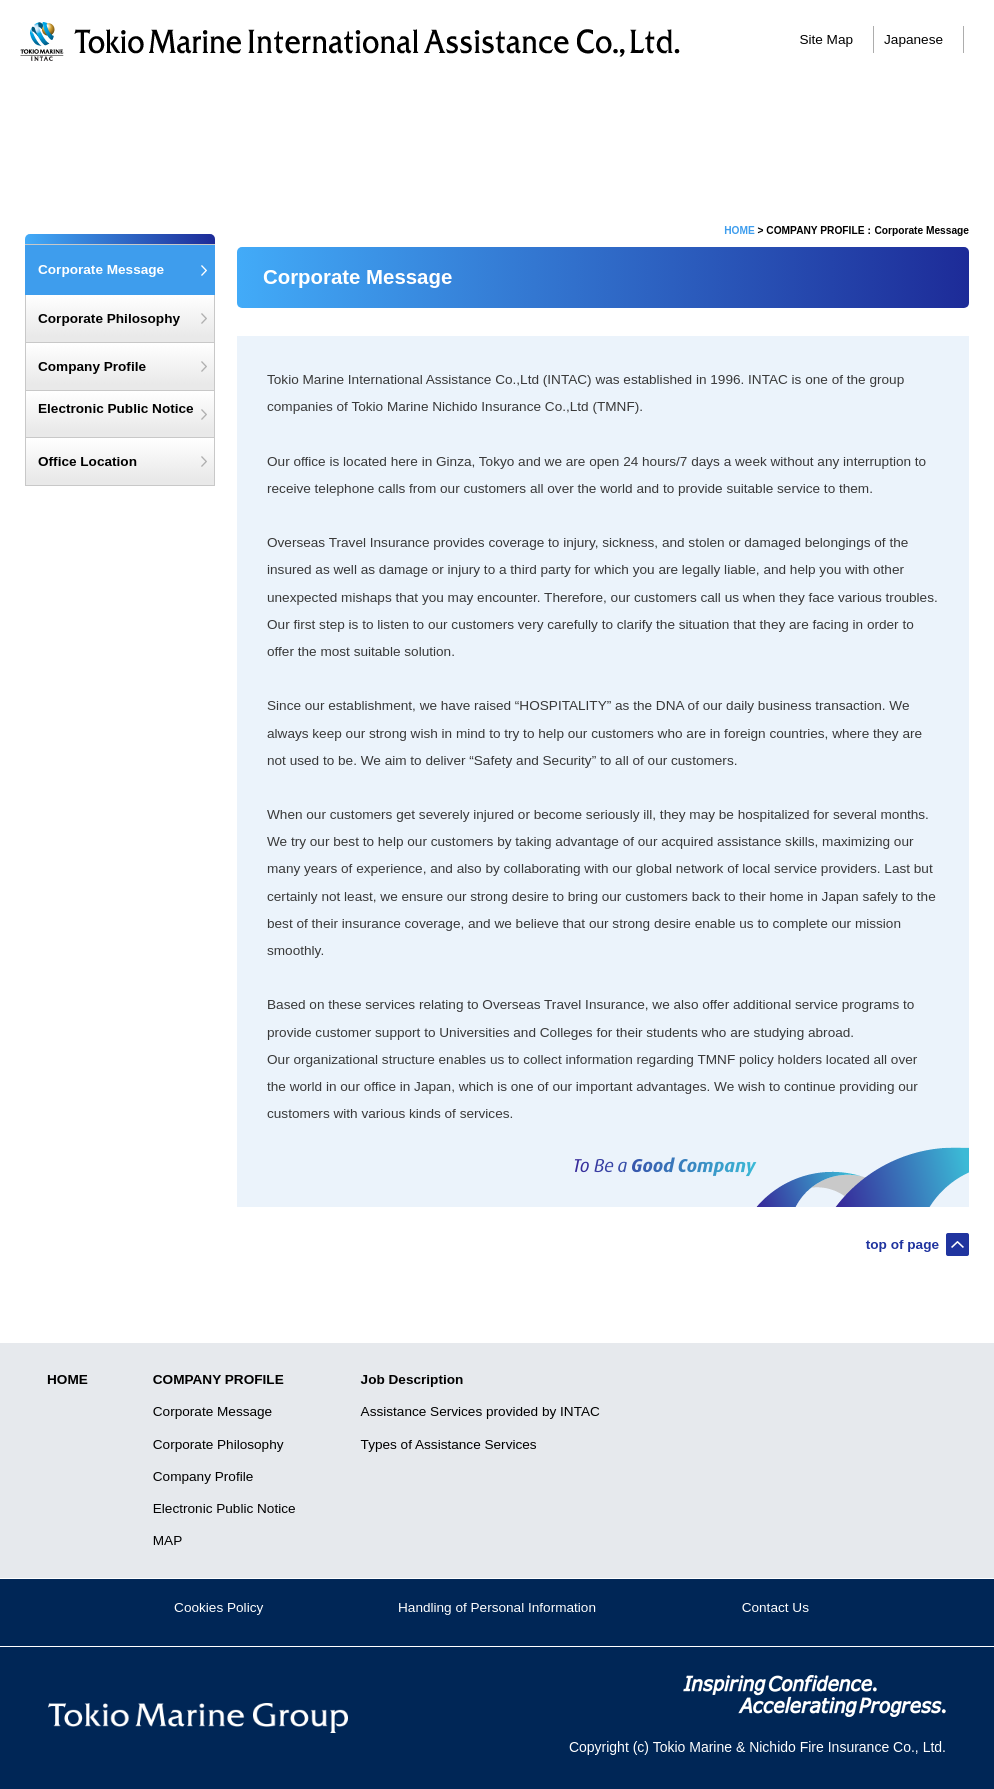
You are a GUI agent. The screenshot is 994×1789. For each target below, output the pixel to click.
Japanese (913, 39)
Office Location (87, 461)
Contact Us (775, 1607)
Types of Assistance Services (449, 1444)
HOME (739, 230)
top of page (902, 1244)
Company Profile (92, 366)
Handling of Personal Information (497, 1607)
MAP (167, 1540)
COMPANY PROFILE (218, 1379)
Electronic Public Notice (116, 408)
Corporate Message (249, 107)
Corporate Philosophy (109, 318)
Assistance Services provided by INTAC (480, 1411)
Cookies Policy (218, 1607)
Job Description (746, 107)
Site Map (826, 39)
